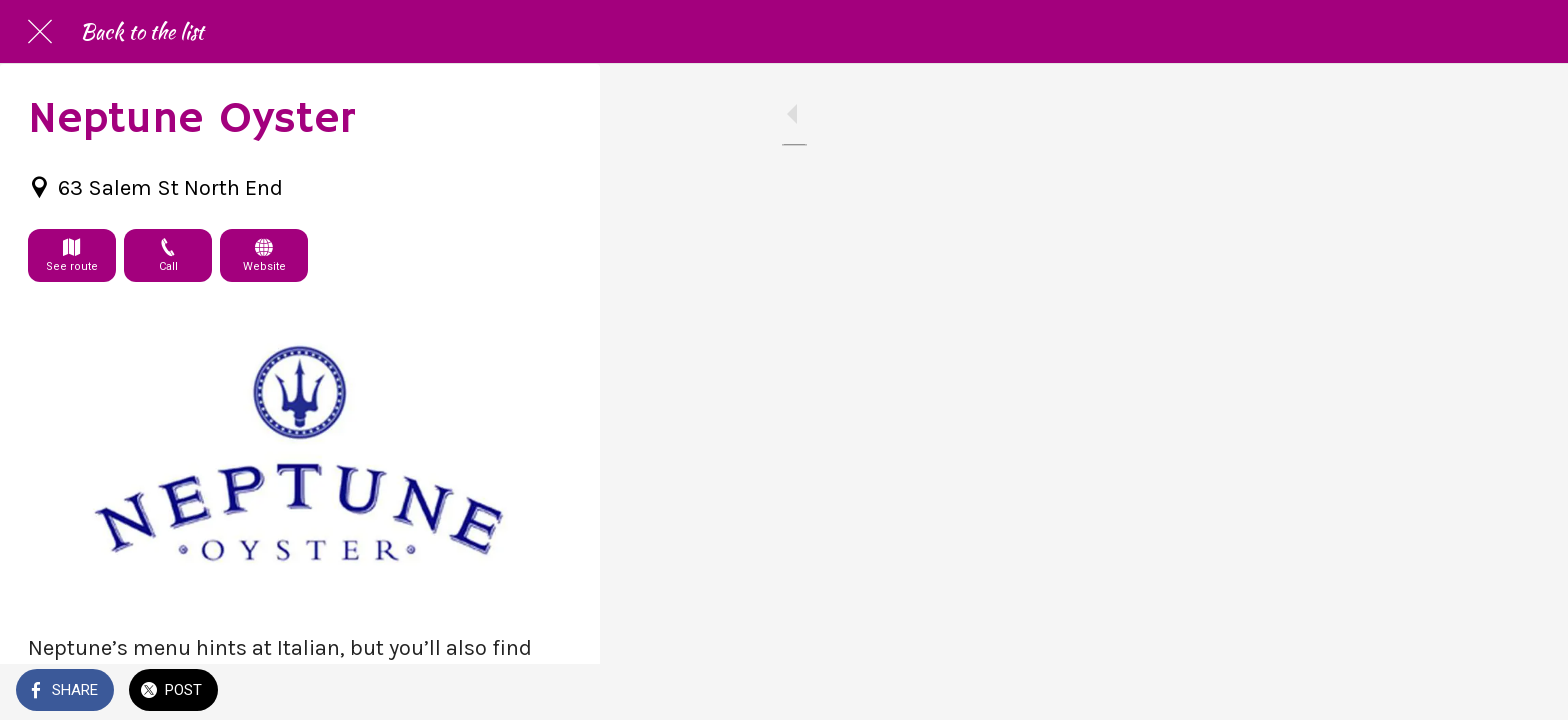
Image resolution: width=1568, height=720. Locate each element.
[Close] (40, 32)
